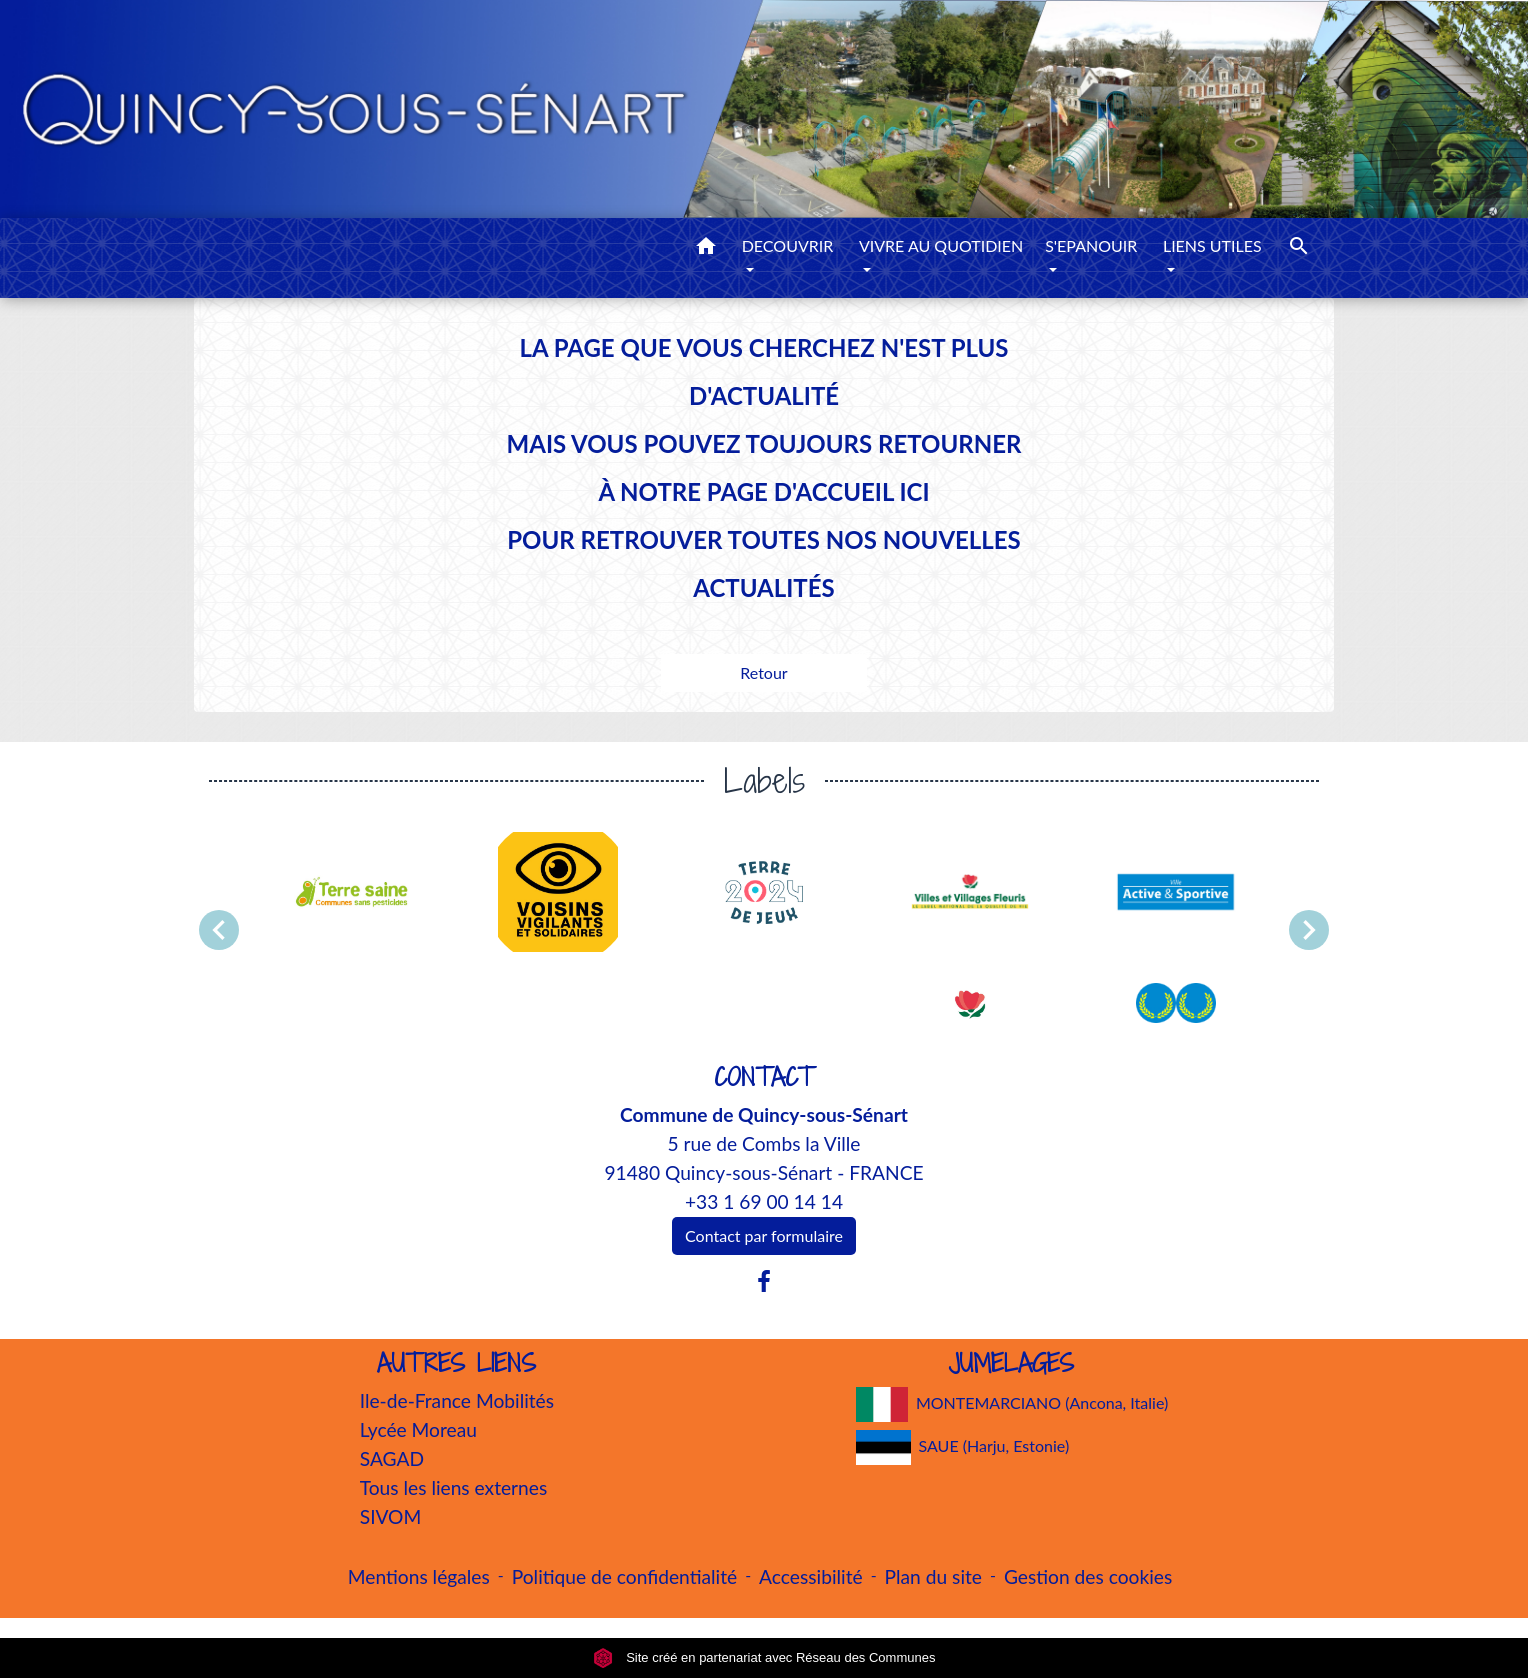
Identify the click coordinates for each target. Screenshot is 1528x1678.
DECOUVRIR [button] (788, 245)
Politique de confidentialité (624, 1576)
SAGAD (392, 1458)
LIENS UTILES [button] (1212, 245)
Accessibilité (811, 1576)
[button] (706, 249)
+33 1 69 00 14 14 (764, 1201)
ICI (914, 491)
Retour (763, 672)
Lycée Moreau (418, 1429)
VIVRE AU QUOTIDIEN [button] (941, 245)
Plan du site (933, 1576)
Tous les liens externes (454, 1487)
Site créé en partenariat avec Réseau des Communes (764, 1657)
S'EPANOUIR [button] (1091, 245)
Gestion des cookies (1088, 1576)
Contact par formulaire (764, 1235)
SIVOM (391, 1516)
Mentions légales (419, 1576)
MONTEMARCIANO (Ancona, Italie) (1012, 1404)
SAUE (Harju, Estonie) (963, 1447)
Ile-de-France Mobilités (457, 1400)
